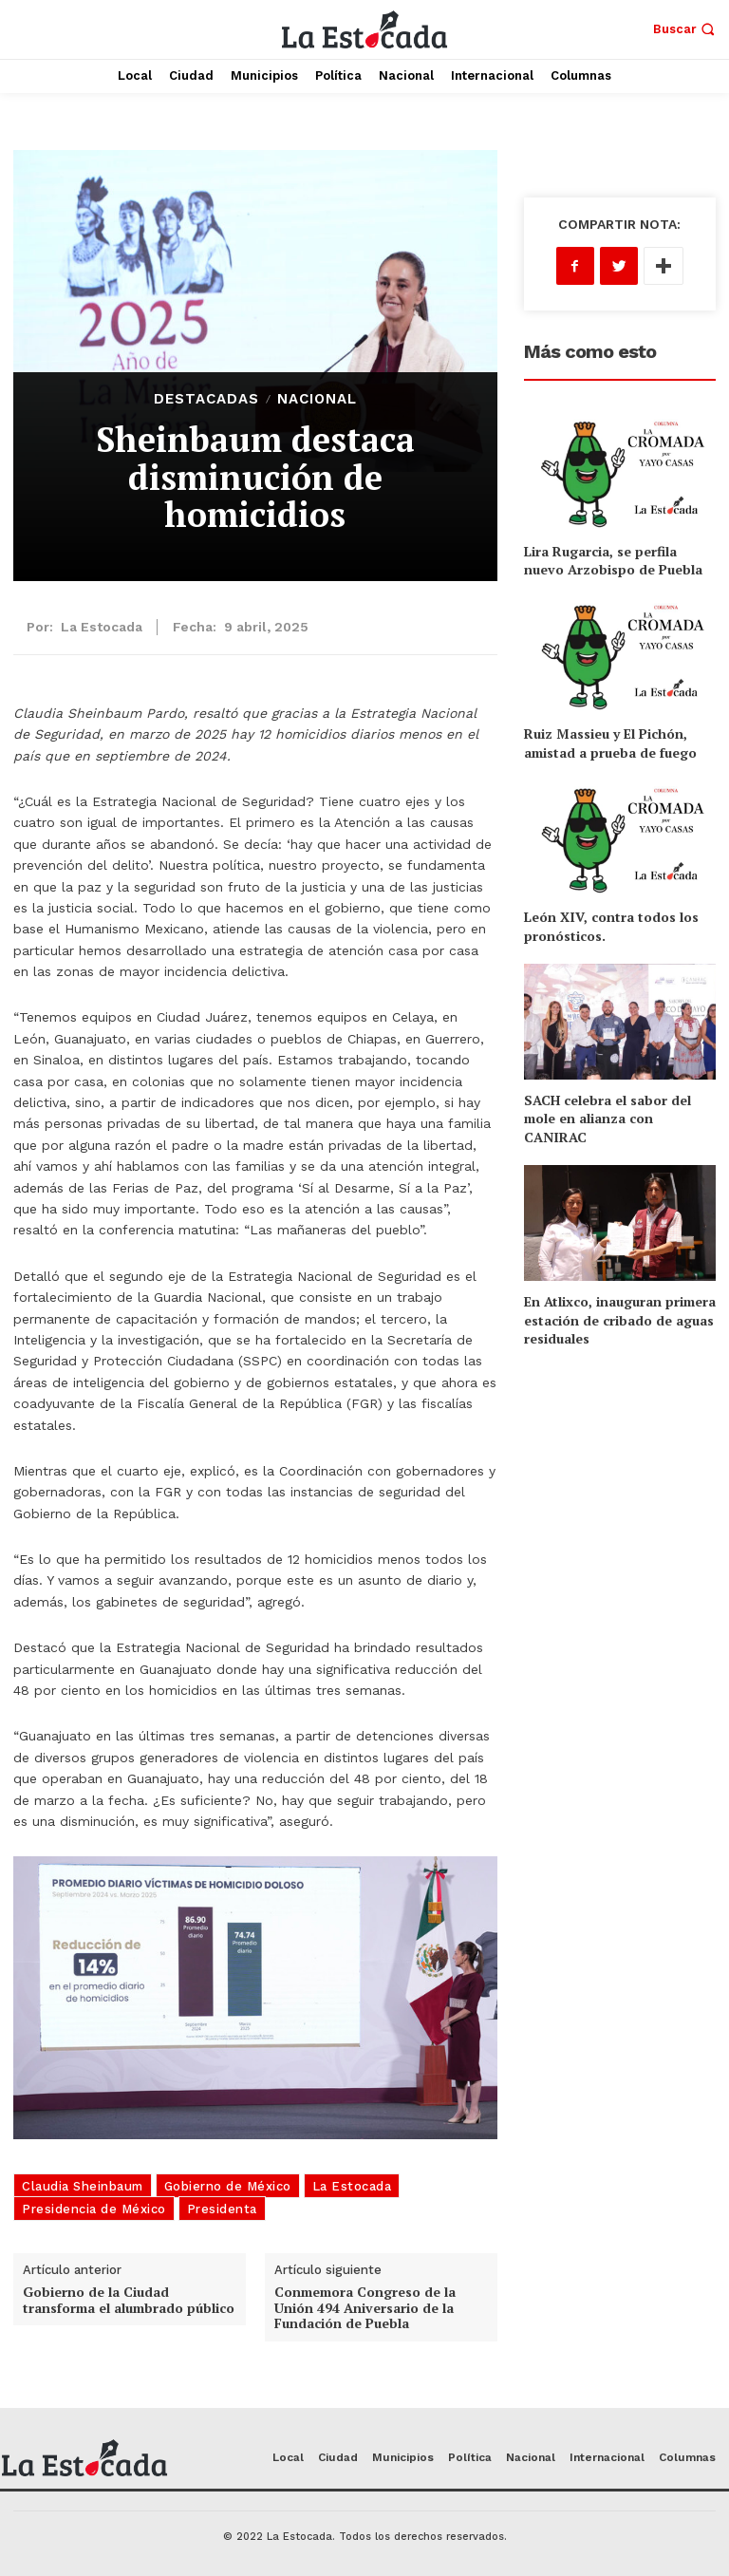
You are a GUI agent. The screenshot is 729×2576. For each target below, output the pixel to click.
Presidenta (222, 2209)
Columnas (687, 2457)
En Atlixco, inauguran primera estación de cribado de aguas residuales (620, 1319)
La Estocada (101, 626)
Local (288, 2457)
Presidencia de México (94, 2209)
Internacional (607, 2457)
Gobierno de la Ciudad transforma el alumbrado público (128, 2300)
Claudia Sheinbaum (82, 2186)
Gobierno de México (227, 2186)
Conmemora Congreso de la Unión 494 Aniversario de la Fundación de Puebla (365, 2308)
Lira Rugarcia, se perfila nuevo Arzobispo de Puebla (613, 560)
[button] (686, 28)
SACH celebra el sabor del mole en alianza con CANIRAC (607, 1118)
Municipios (403, 2457)
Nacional (317, 399)
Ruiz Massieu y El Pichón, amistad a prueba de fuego (610, 743)
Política (470, 2457)
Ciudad (338, 2457)
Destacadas (206, 399)
